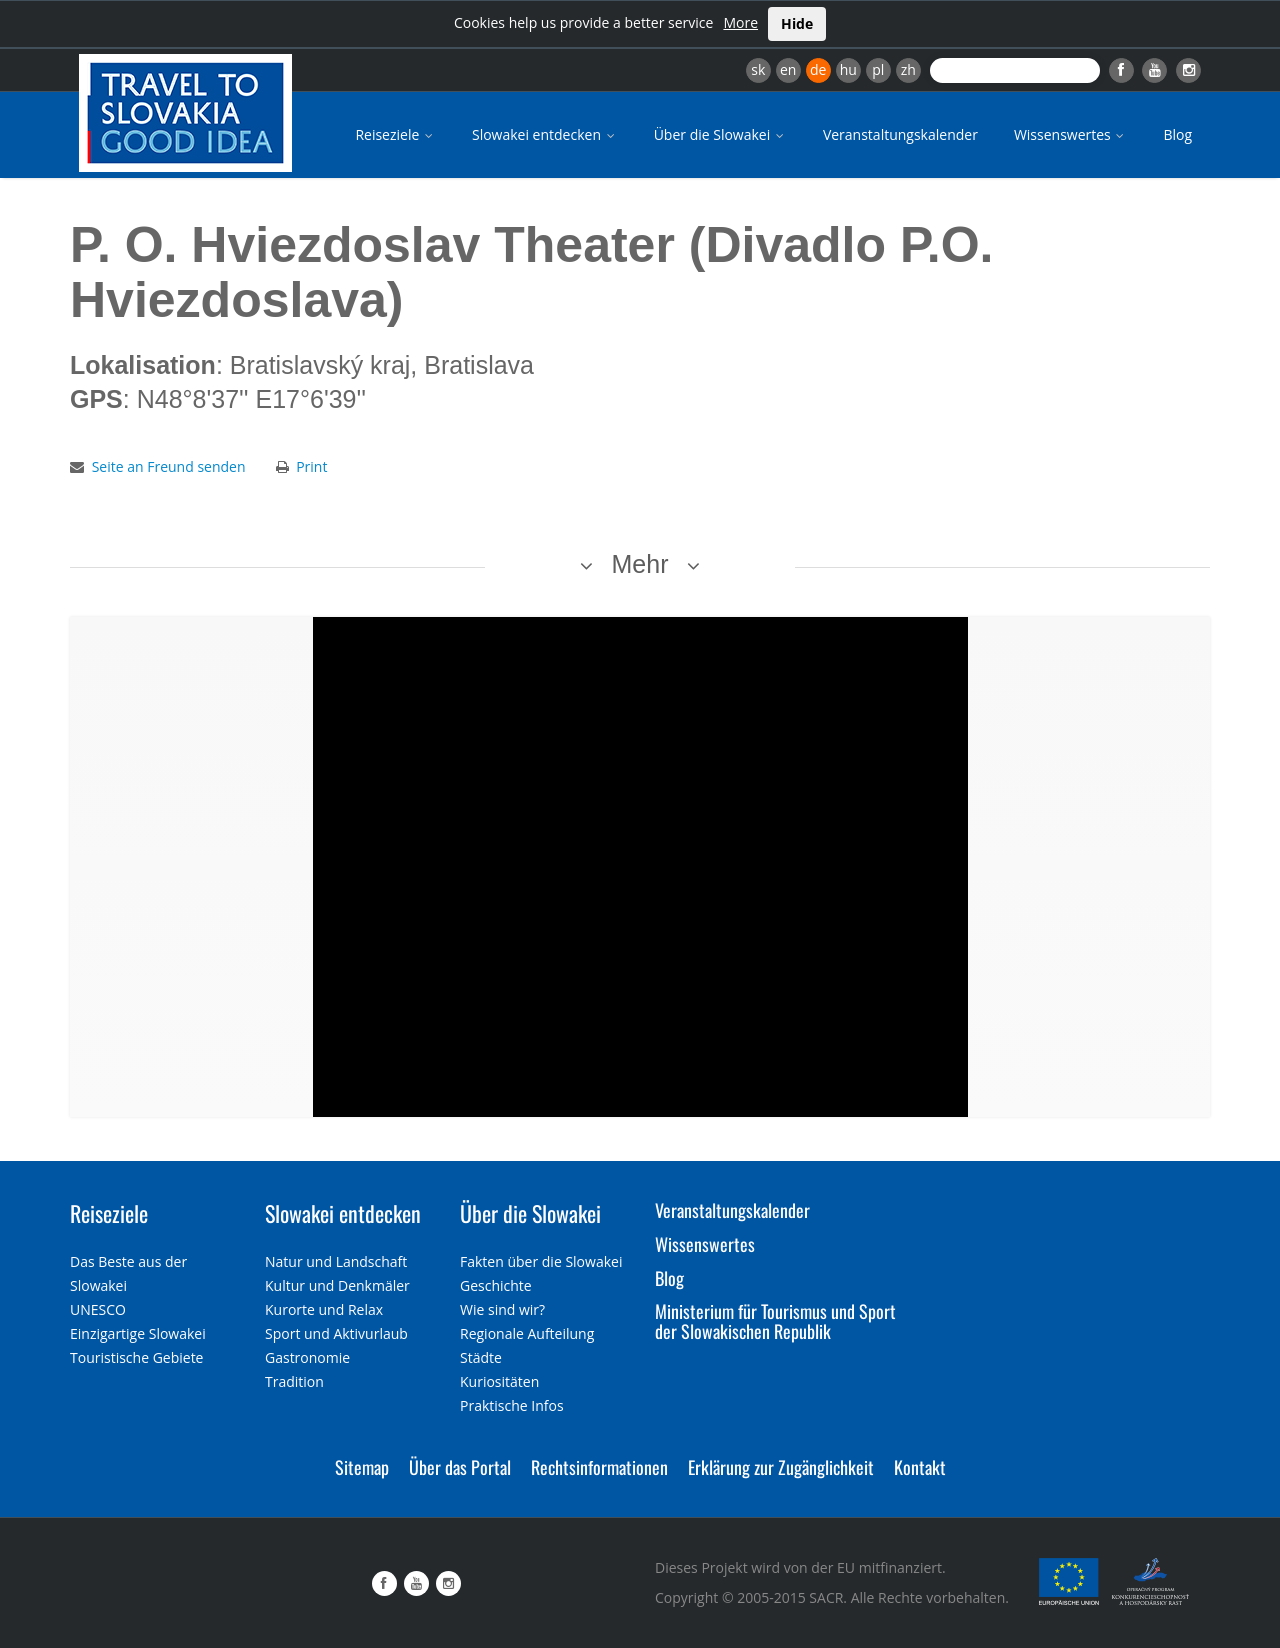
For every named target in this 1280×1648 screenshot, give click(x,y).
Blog (1177, 134)
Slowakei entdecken (545, 134)
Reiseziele (395, 134)
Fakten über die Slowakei (541, 1261)
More (740, 22)
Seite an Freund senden (169, 466)
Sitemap (362, 1467)
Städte (481, 1357)
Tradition (294, 1381)
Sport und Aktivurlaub (336, 1333)
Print (311, 466)
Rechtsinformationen (599, 1467)
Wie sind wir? (502, 1309)
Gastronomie (307, 1357)
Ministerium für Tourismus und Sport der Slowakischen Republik (775, 1321)
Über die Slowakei (720, 134)
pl (878, 69)
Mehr (640, 564)
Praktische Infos (512, 1405)
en (788, 69)
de (818, 69)
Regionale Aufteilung (527, 1333)
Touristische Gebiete (137, 1357)
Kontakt (920, 1467)
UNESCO (98, 1309)
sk (758, 69)
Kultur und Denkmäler (337, 1285)
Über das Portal (460, 1467)
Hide (797, 23)
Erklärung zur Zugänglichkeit (781, 1467)
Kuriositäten (499, 1381)
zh (908, 69)
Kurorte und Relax (324, 1309)
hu (848, 69)
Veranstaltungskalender (900, 134)
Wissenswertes (1071, 134)
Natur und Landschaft (336, 1261)
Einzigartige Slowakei (138, 1333)
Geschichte (496, 1285)
